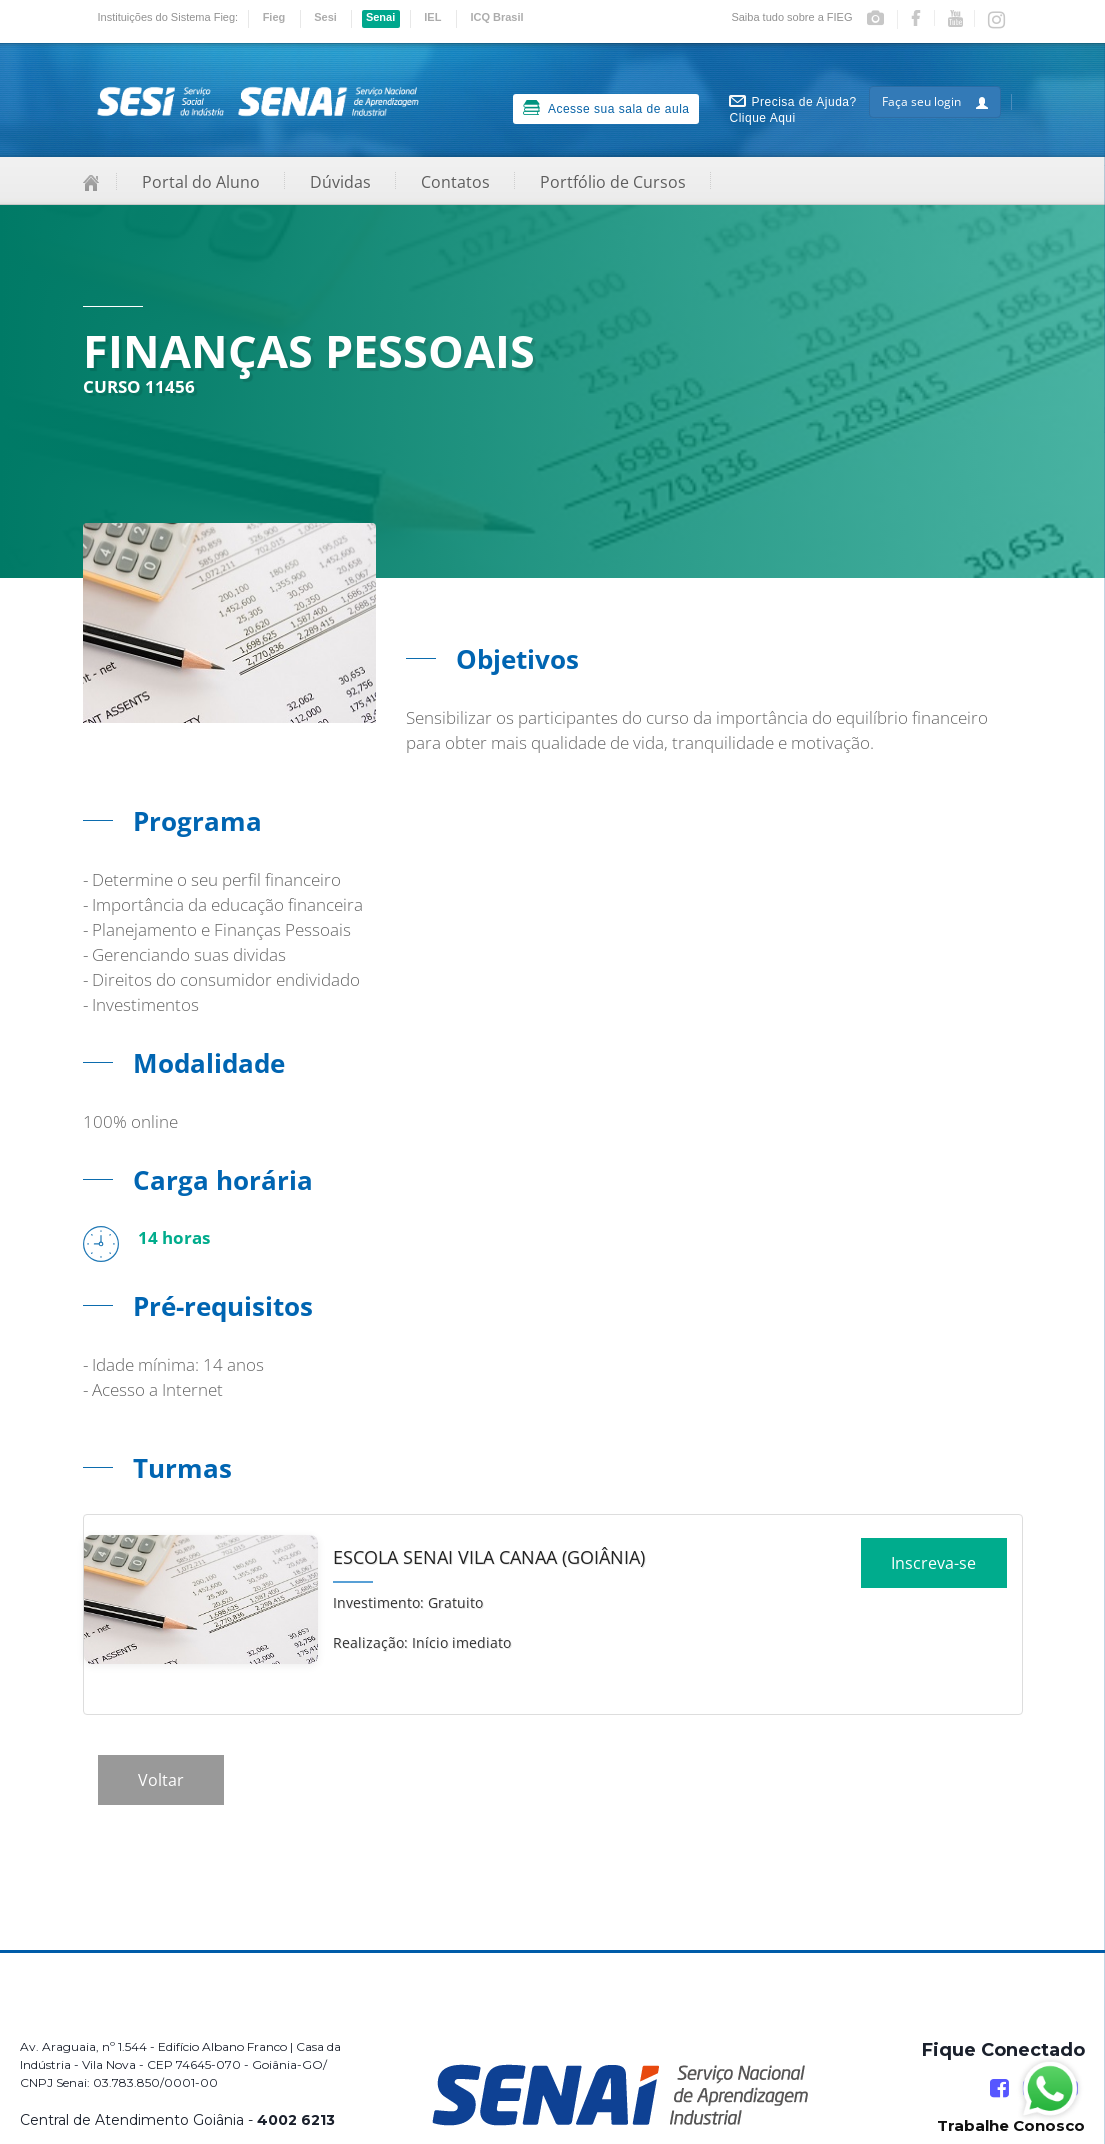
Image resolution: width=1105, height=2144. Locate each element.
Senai (380, 17)
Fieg (274, 17)
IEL (432, 17)
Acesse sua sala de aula (606, 108)
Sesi (325, 17)
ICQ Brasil (496, 17)
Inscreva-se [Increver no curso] (933, 1570)
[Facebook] (999, 2088)
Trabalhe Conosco (1011, 2125)
